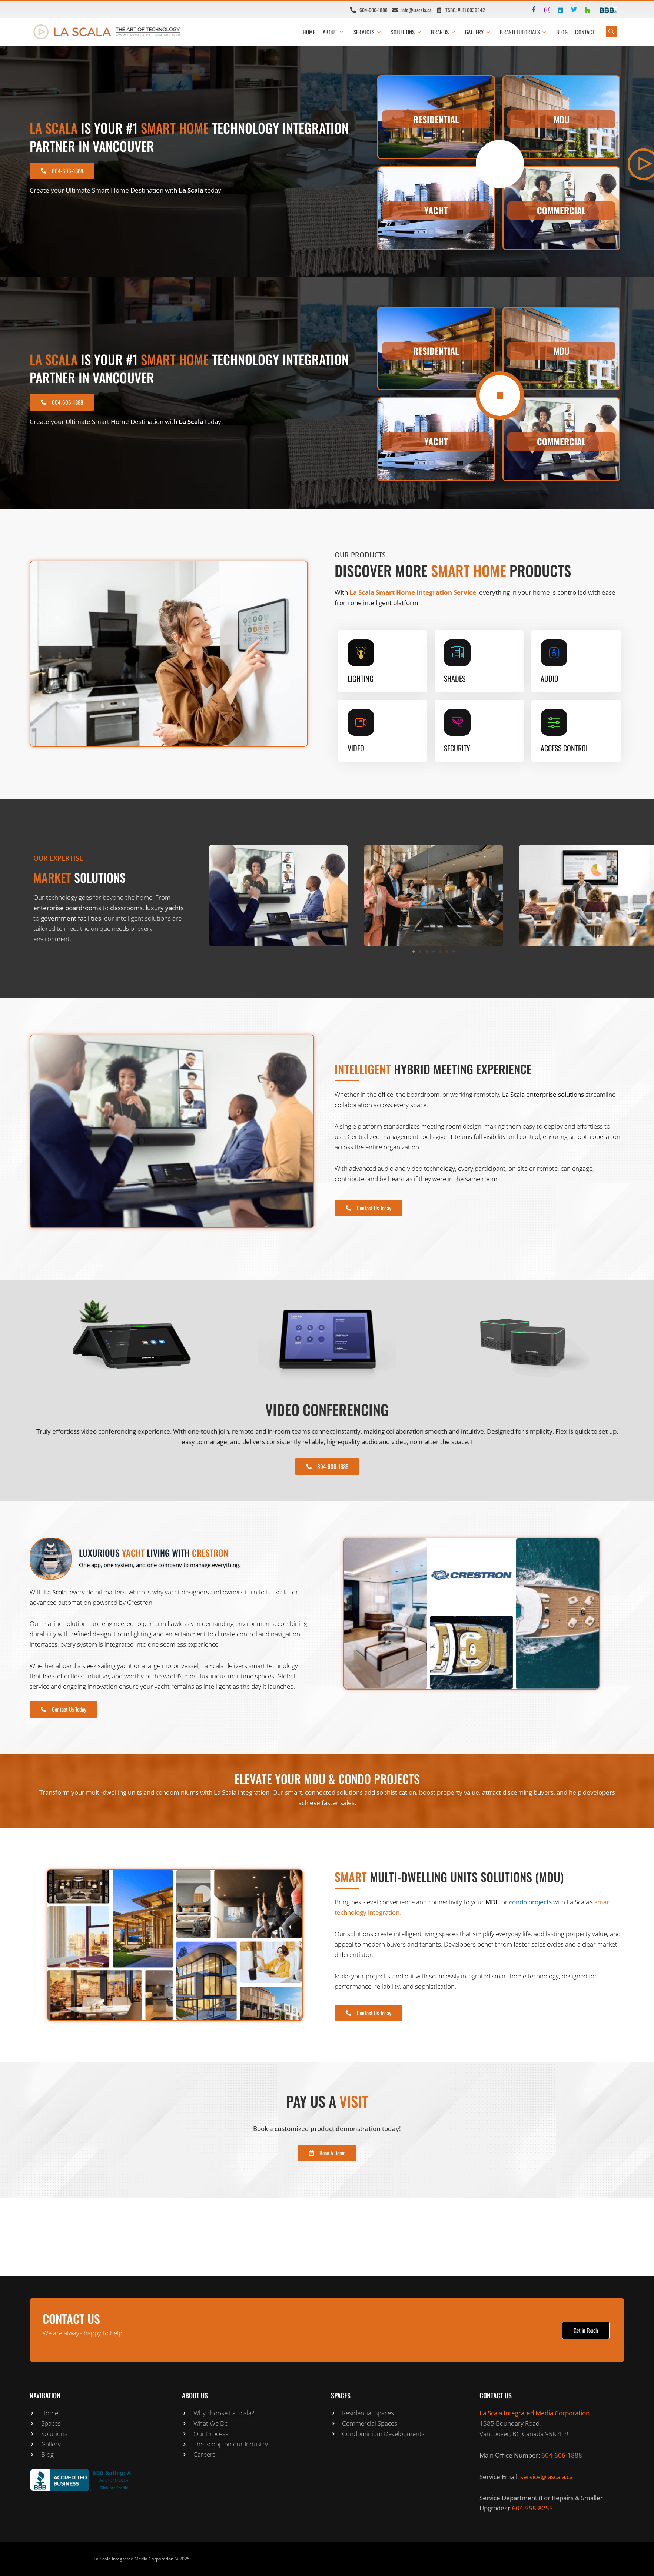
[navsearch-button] (611, 31)
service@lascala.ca (546, 2476)
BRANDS (443, 32)
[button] (413, 951)
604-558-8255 (532, 2508)
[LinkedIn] (558, 9)
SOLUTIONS (406, 32)
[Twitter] (571, 9)
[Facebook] (531, 9)
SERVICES (367, 32)
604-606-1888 (561, 2455)
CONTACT (585, 32)
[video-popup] (500, 164)
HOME (309, 32)
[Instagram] (544, 9)
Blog (562, 32)
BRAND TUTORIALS (523, 32)
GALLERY (477, 32)
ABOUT (333, 32)
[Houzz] (584, 9)
